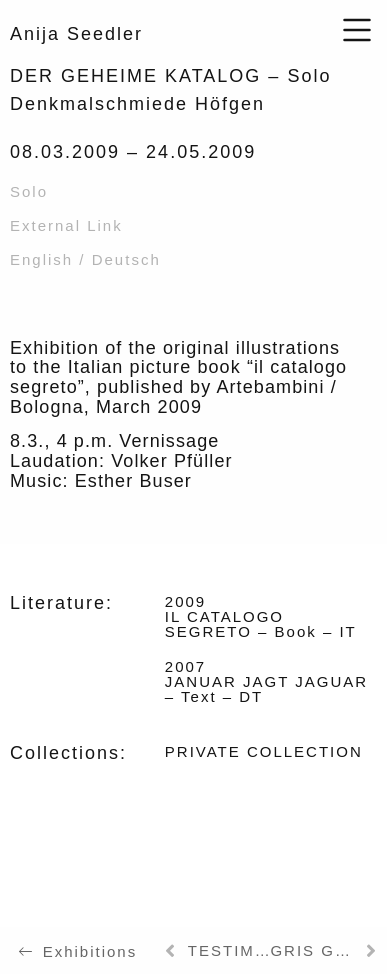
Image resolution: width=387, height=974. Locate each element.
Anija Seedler (76, 34)
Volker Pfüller (171, 461)
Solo (29, 191)
